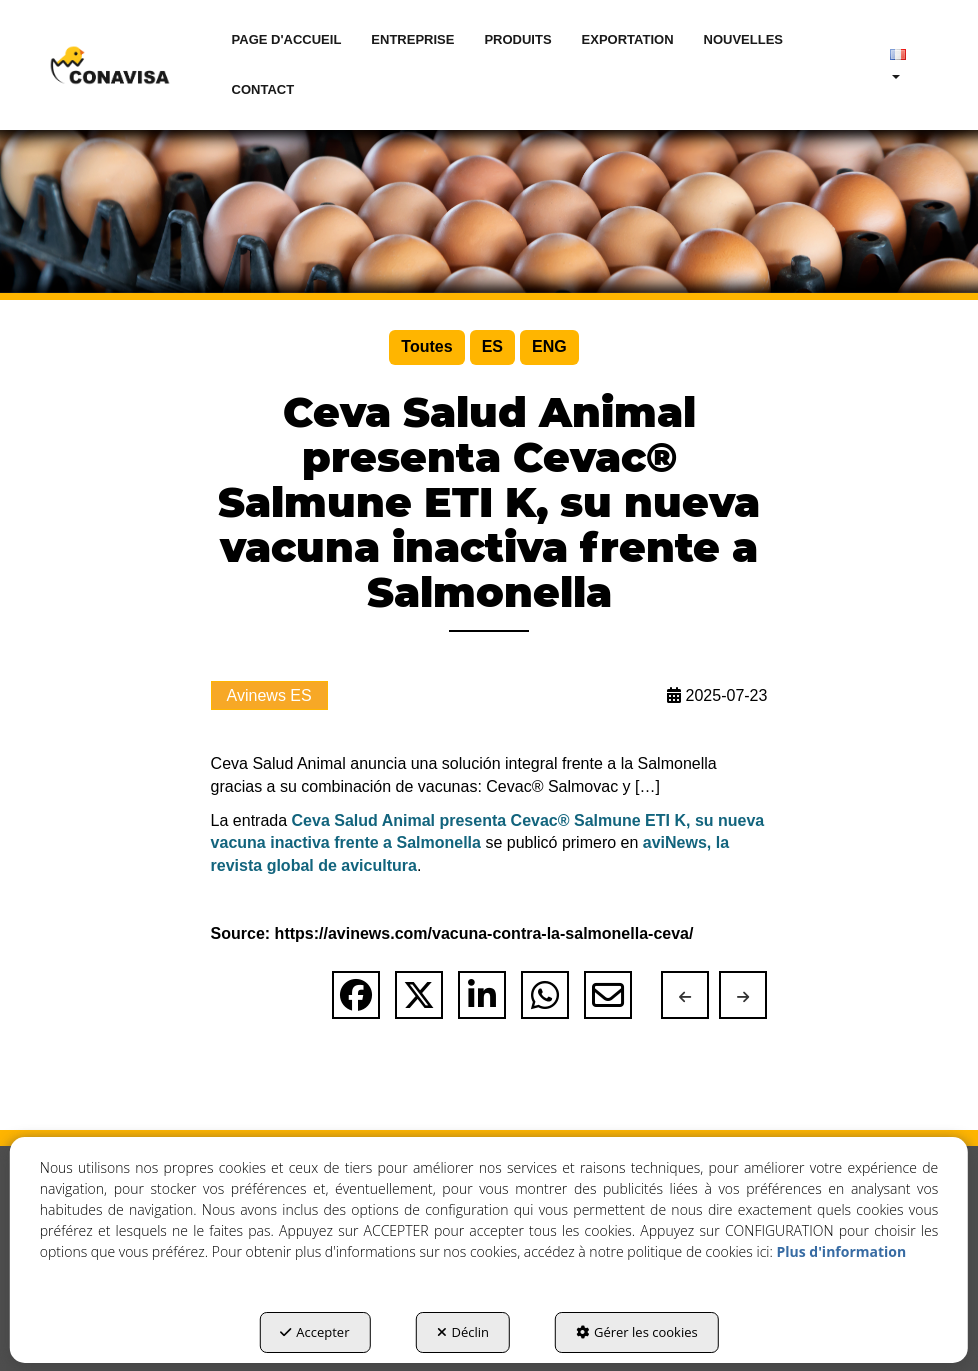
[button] (110, 65)
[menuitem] (287, 40)
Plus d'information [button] (841, 1251)
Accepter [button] (314, 1332)
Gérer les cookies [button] (637, 1332)
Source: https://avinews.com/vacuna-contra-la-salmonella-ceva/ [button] (452, 933)
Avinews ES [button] (269, 695)
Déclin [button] (463, 1332)
